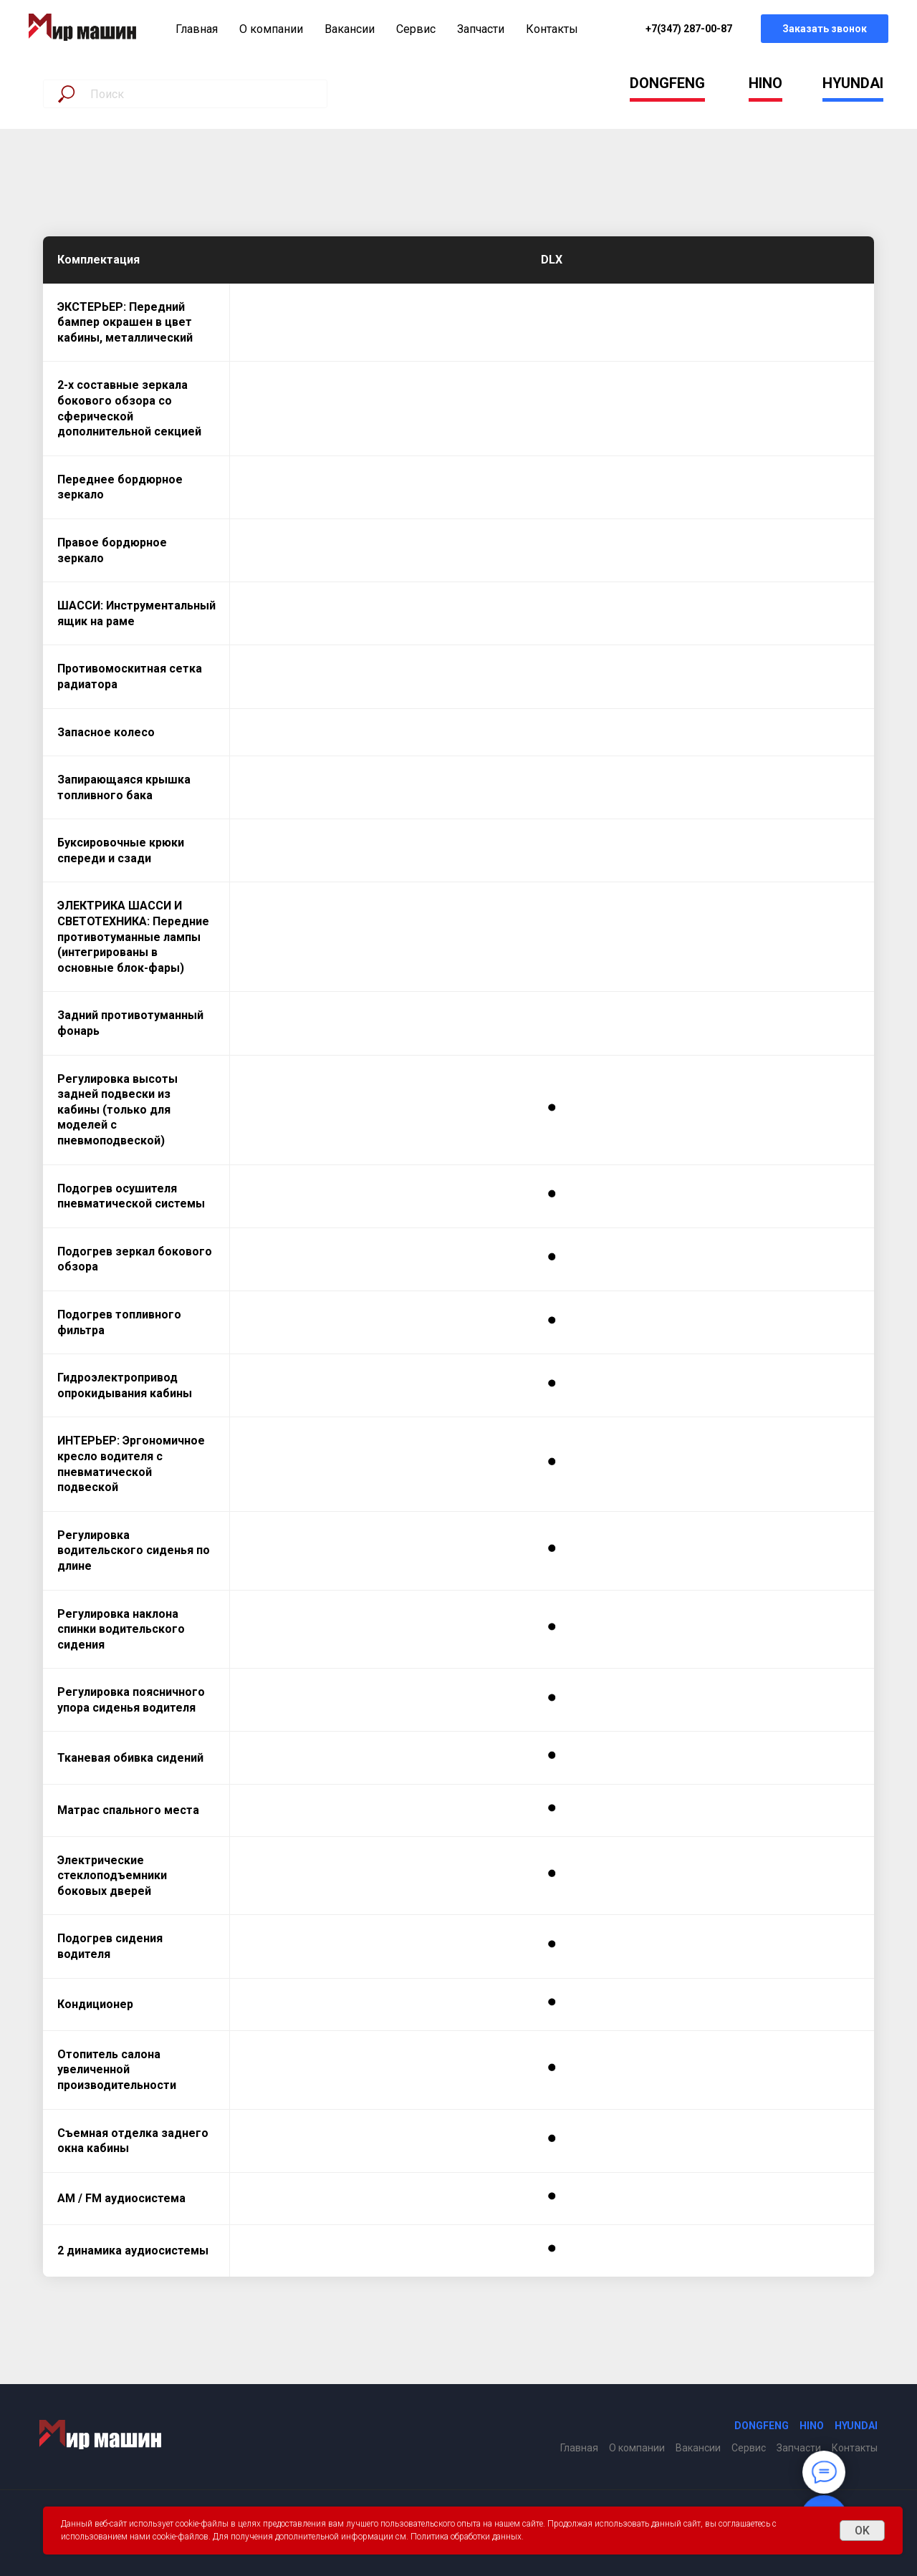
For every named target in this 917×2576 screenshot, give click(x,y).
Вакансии (350, 29)
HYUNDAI (852, 83)
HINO (765, 83)
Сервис (416, 29)
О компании (271, 29)
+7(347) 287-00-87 (688, 28)
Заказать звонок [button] (824, 28)
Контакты (552, 29)
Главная (197, 29)
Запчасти (480, 29)
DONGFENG (667, 83)
